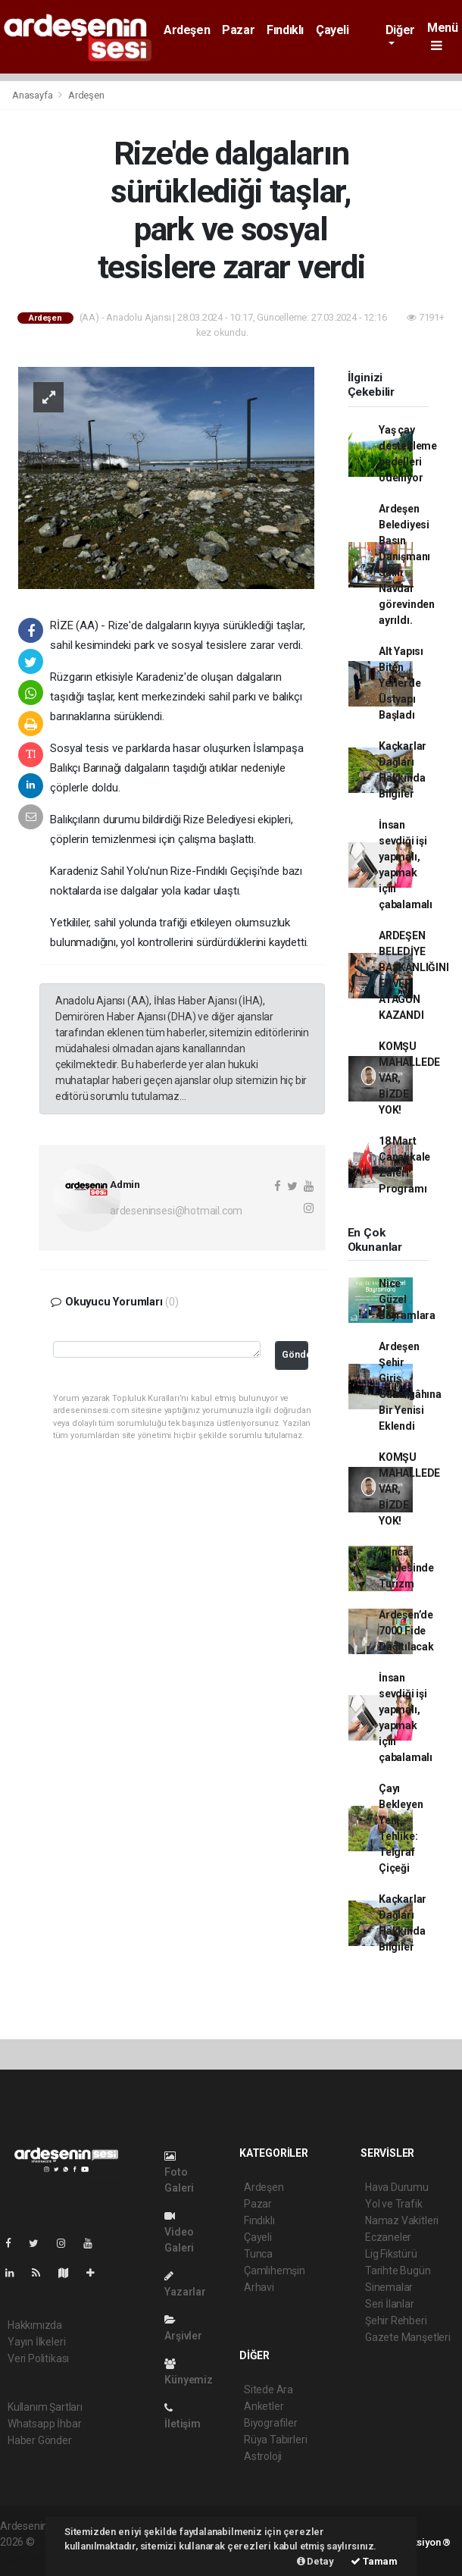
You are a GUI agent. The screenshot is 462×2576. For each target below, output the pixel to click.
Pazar (238, 30)
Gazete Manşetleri (408, 2337)
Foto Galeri (179, 2172)
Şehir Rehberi (396, 2320)
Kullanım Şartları (45, 2407)
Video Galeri (179, 2232)
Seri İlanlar (389, 2304)
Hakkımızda (35, 2325)
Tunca (258, 2254)
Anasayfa (33, 95)
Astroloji (263, 2456)
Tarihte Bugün (398, 2270)
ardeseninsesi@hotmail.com (176, 1211)
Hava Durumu (397, 2187)
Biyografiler (271, 2423)
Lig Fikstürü (391, 2254)
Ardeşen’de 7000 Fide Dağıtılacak (406, 1631)
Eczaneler (388, 2237)
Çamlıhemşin (274, 2270)
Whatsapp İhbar (44, 2424)
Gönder (295, 1354)
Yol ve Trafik (394, 2204)
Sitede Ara (268, 2389)
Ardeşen (187, 30)
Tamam (374, 2561)
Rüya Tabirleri (275, 2439)
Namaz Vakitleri (402, 2220)
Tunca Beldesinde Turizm (406, 1568)
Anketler (263, 2406)
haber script (27, 2558)
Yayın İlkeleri (36, 2342)
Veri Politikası (38, 2358)
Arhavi (259, 2287)
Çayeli (332, 30)
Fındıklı (285, 30)
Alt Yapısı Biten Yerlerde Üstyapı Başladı (401, 683)
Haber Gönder (40, 2440)
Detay (315, 2561)
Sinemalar (389, 2287)
